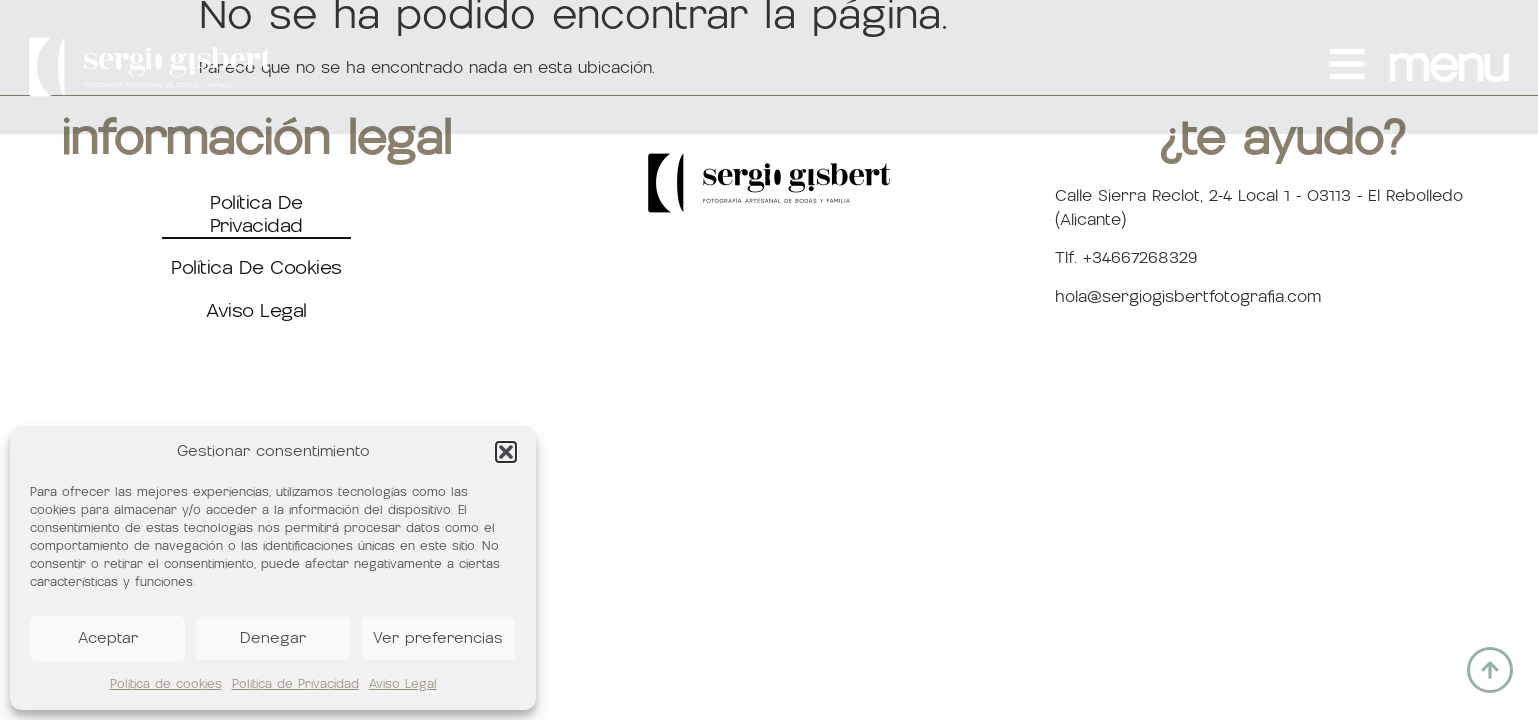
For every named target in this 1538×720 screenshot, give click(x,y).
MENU (1447, 67)
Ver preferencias (438, 638)
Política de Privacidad (295, 684)
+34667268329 (1140, 258)
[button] (506, 452)
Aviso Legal (403, 684)
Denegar (273, 638)
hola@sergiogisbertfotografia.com (1188, 297)
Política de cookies (166, 684)
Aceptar (108, 638)
